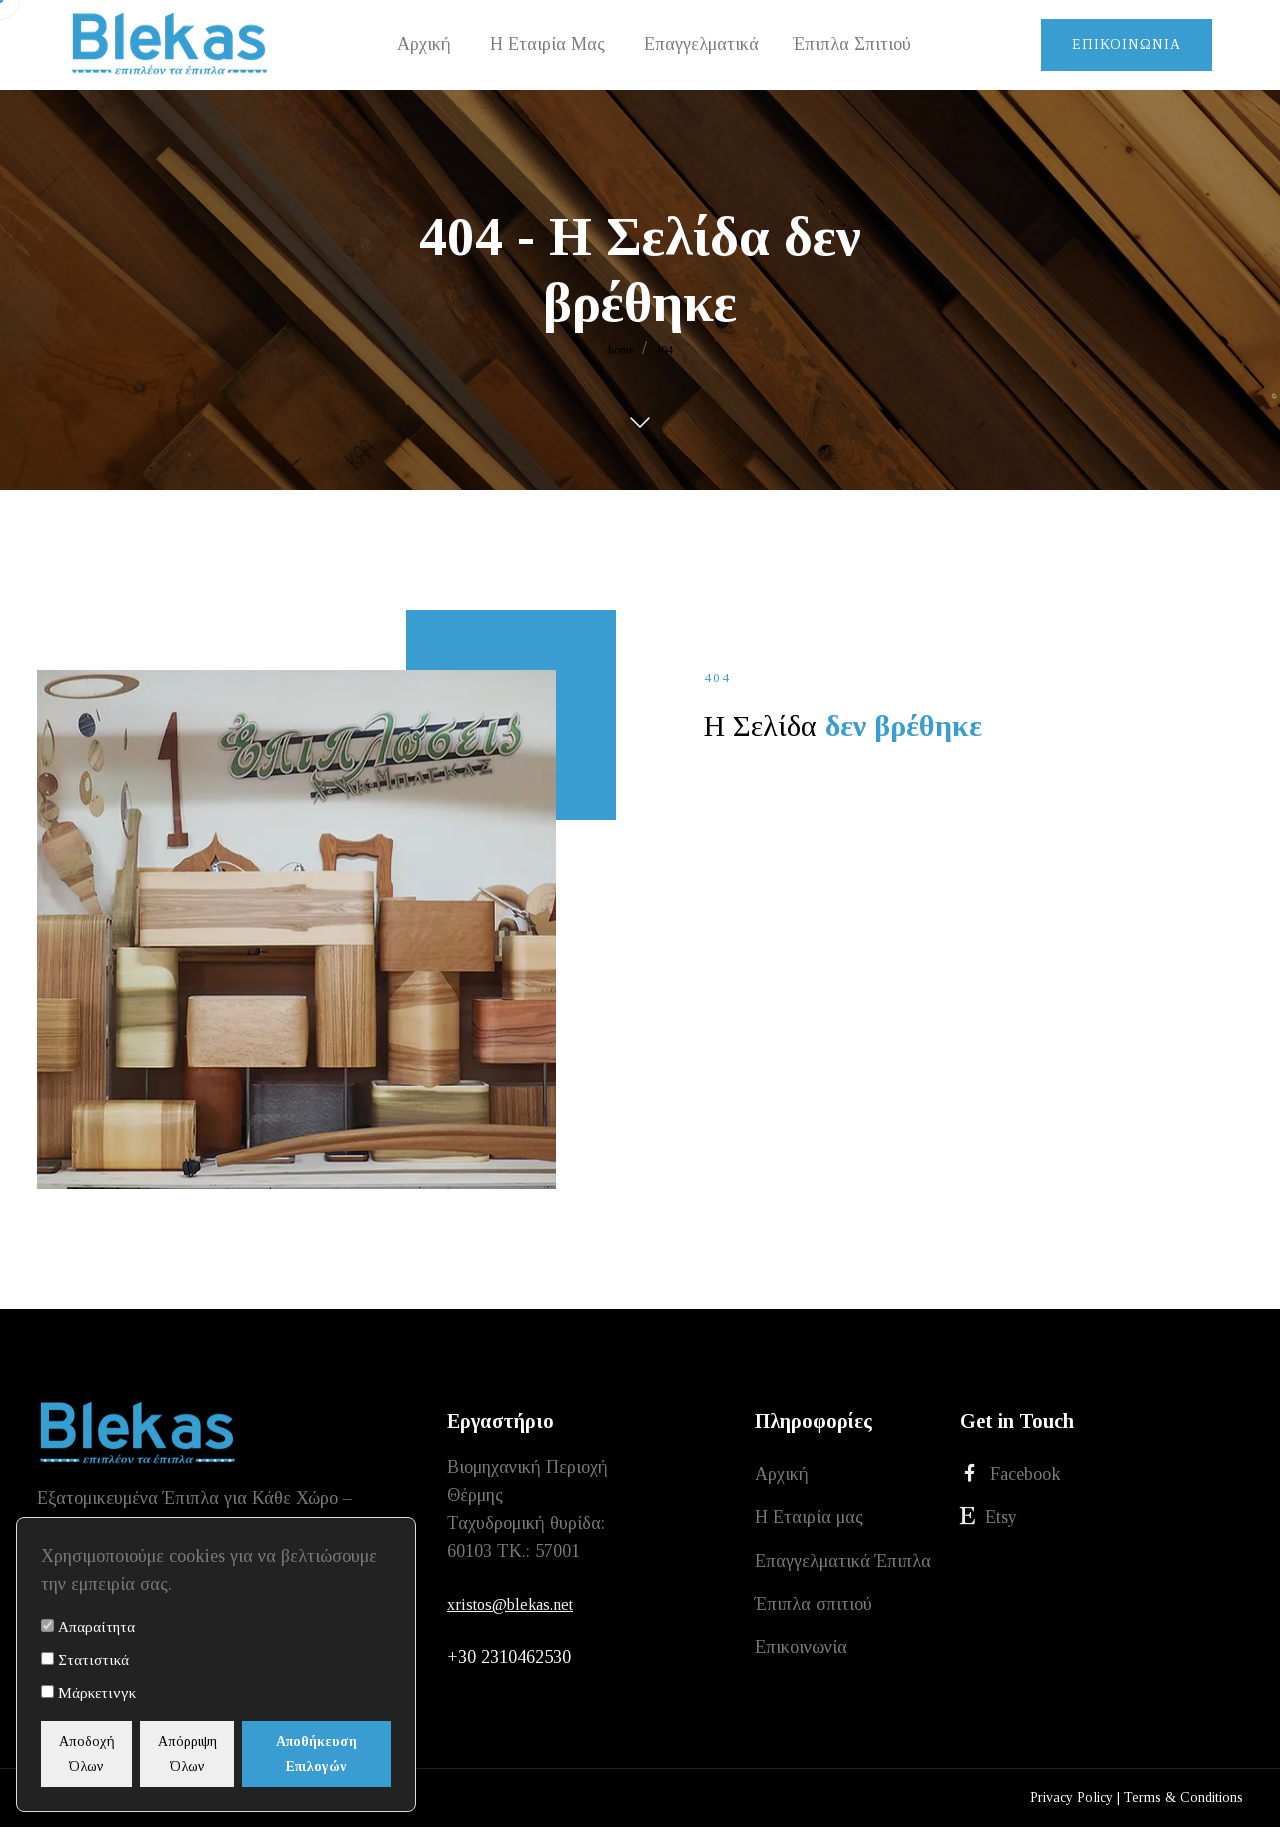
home (621, 350)
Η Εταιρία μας (809, 1520)
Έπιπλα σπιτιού (813, 1610)
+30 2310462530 (509, 1659)
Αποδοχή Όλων (98, 1754)
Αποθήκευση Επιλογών (342, 1754)
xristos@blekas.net (510, 1604)
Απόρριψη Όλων (220, 1754)
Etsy (988, 1519)
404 (664, 350)
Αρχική (782, 1475)
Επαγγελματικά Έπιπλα (843, 1565)
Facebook (1010, 1474)
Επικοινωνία (1126, 44)
